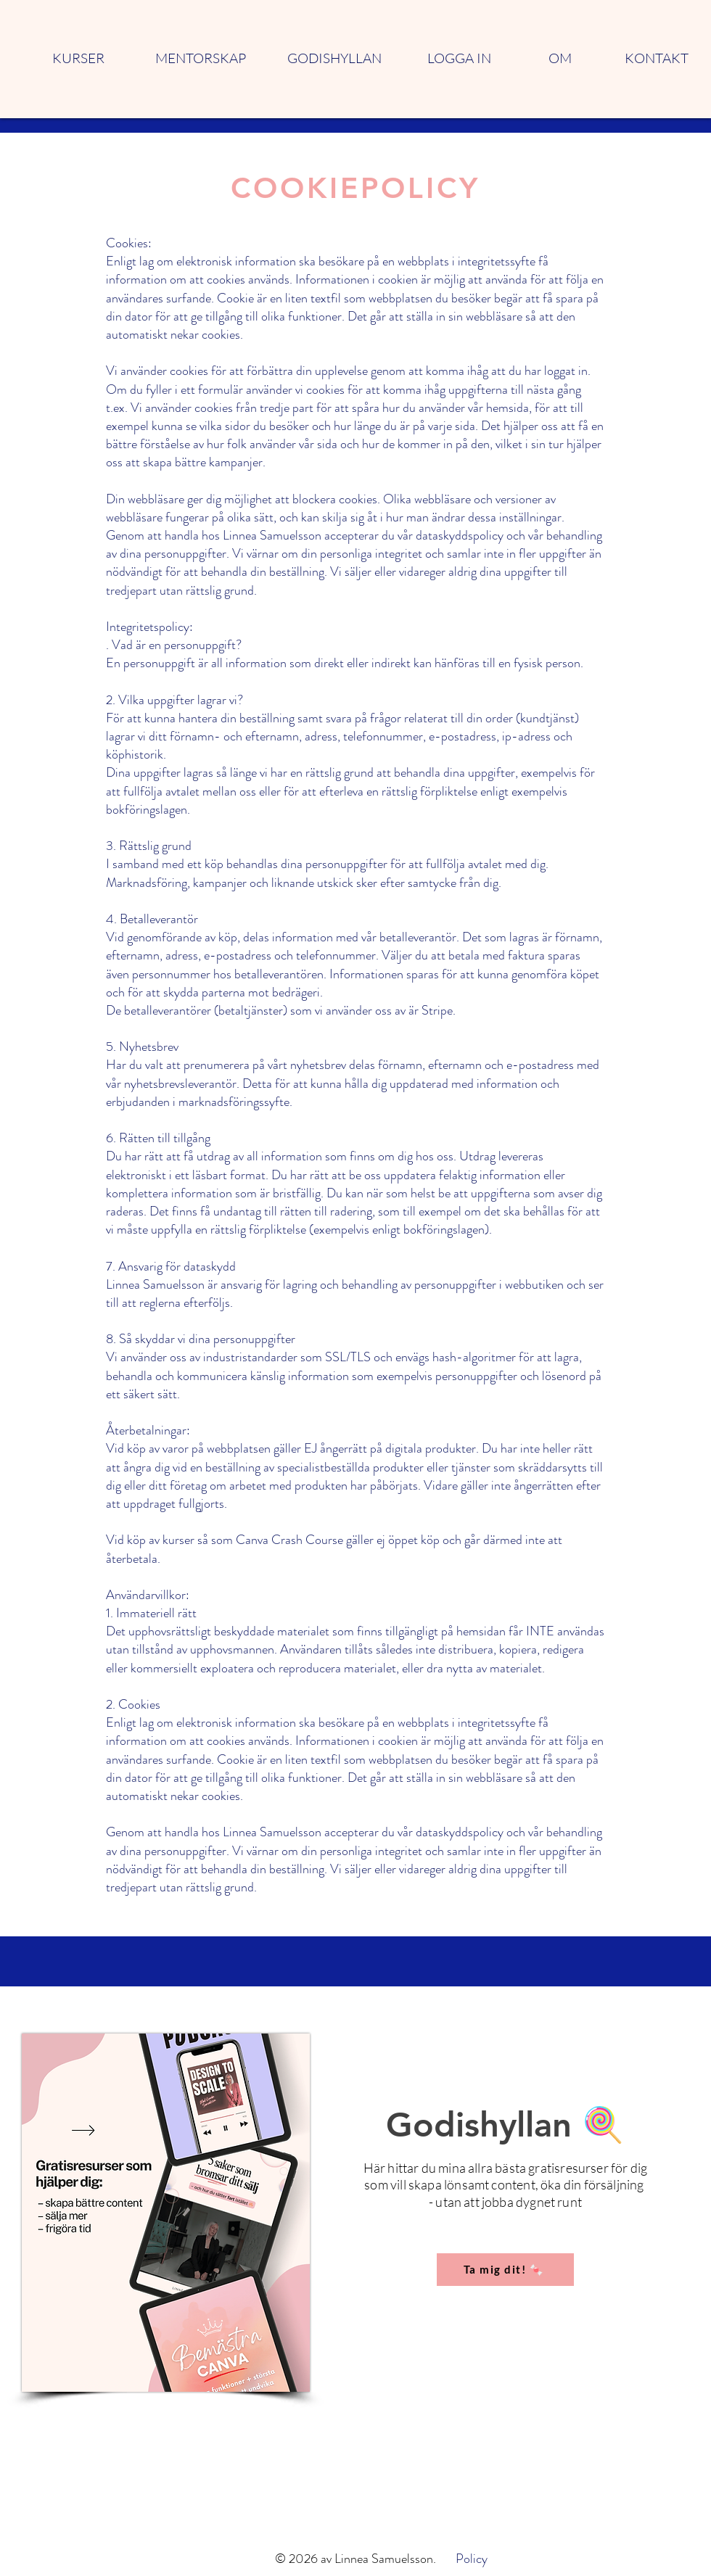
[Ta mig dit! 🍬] (505, 2269)
